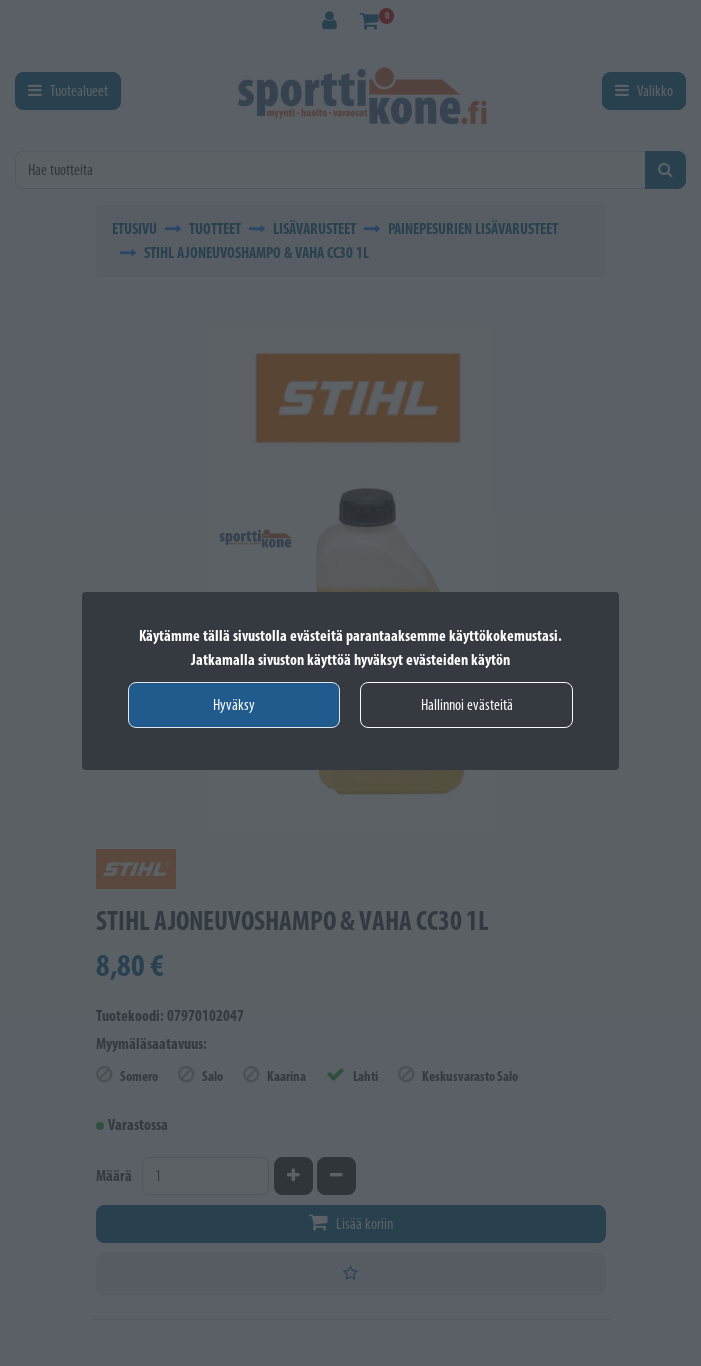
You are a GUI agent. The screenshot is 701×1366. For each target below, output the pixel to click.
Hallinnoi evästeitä (467, 704)
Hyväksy (234, 704)
